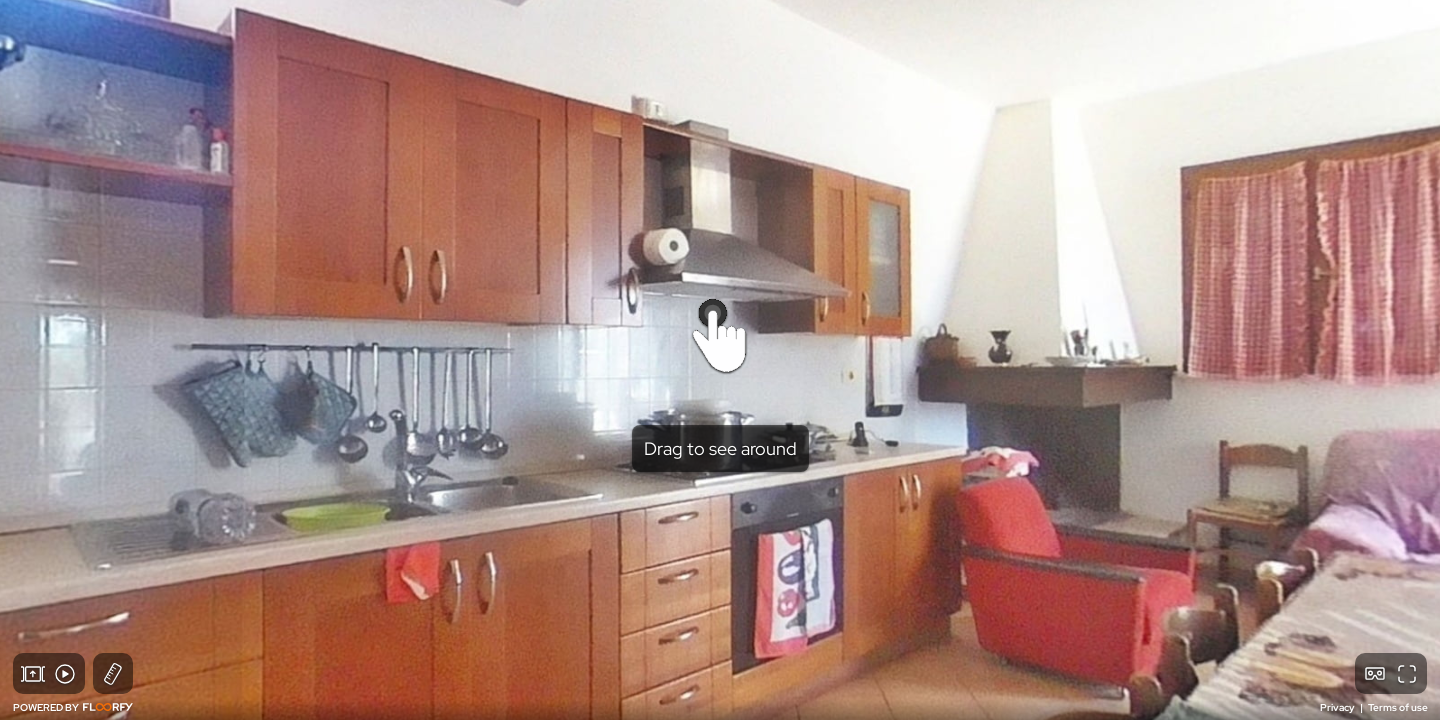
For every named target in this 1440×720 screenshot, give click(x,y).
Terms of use (1398, 707)
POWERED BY (73, 707)
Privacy (1338, 707)
